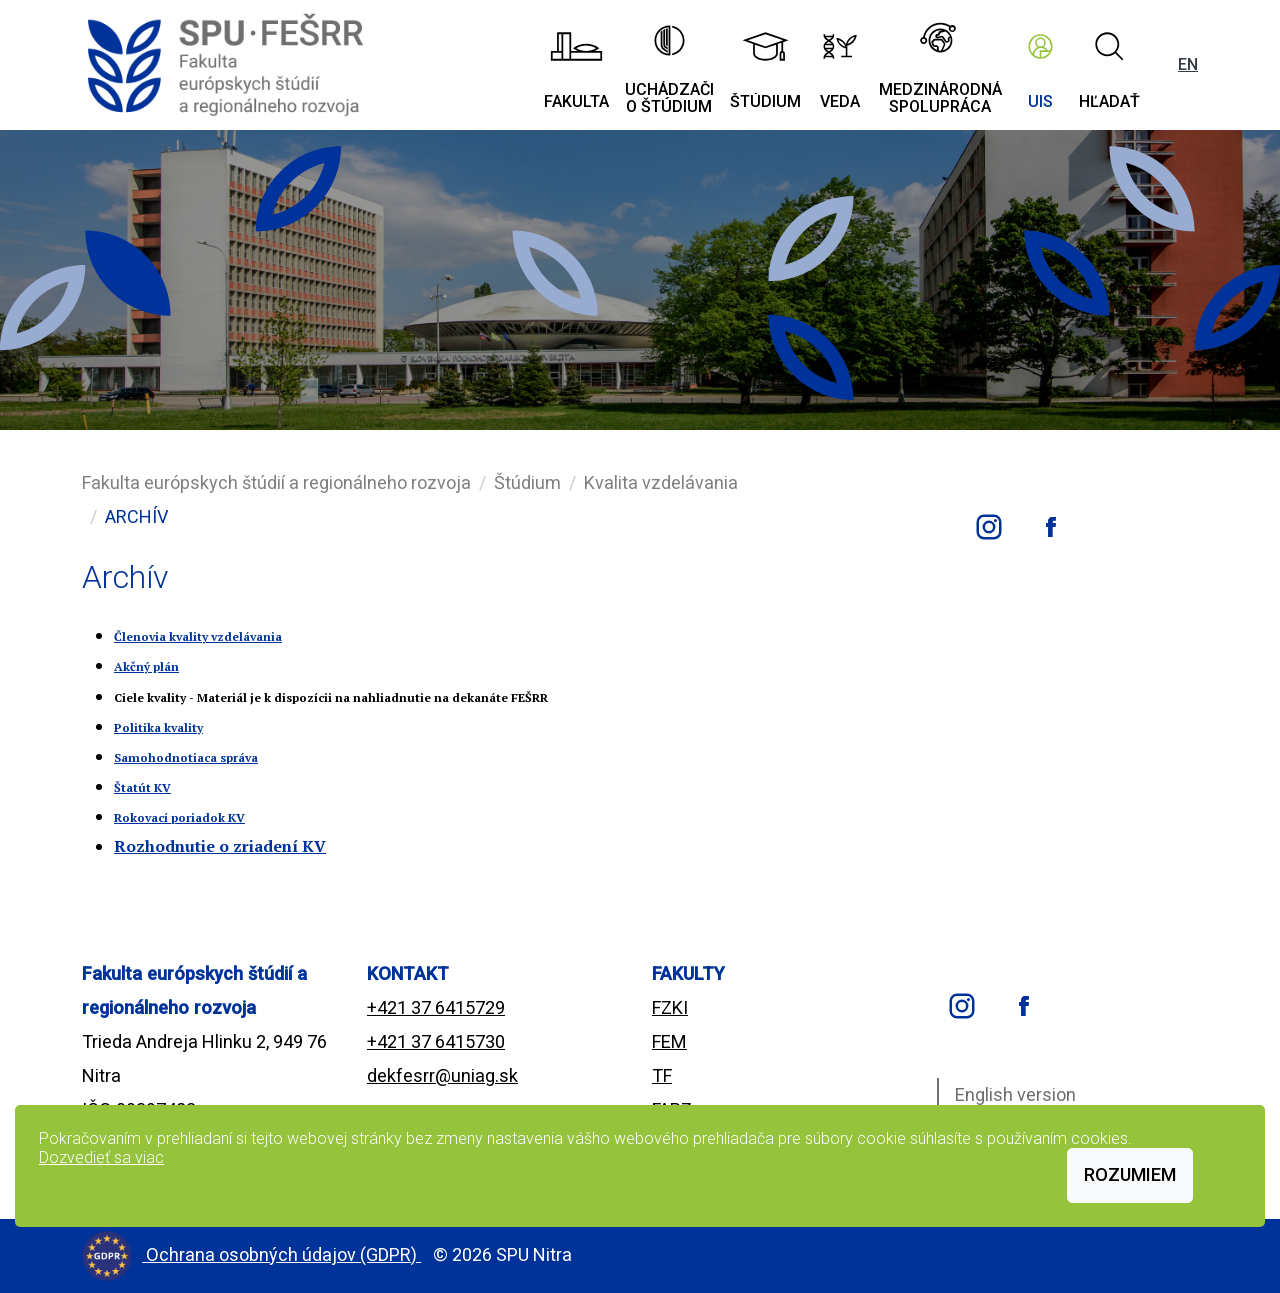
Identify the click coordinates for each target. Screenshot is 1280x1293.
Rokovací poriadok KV (179, 817)
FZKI (670, 1007)
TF (662, 1075)
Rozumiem (1130, 1174)
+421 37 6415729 (436, 1007)
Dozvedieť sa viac (101, 1157)
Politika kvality (158, 727)
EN (1188, 64)
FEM (669, 1041)
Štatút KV (142, 787)
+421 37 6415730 (436, 1041)
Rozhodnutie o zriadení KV (220, 846)
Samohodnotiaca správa (186, 757)
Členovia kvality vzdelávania (198, 636)
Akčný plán (146, 666)
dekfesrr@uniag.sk (442, 1075)
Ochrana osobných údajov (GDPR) (283, 1254)
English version (1015, 1094)
